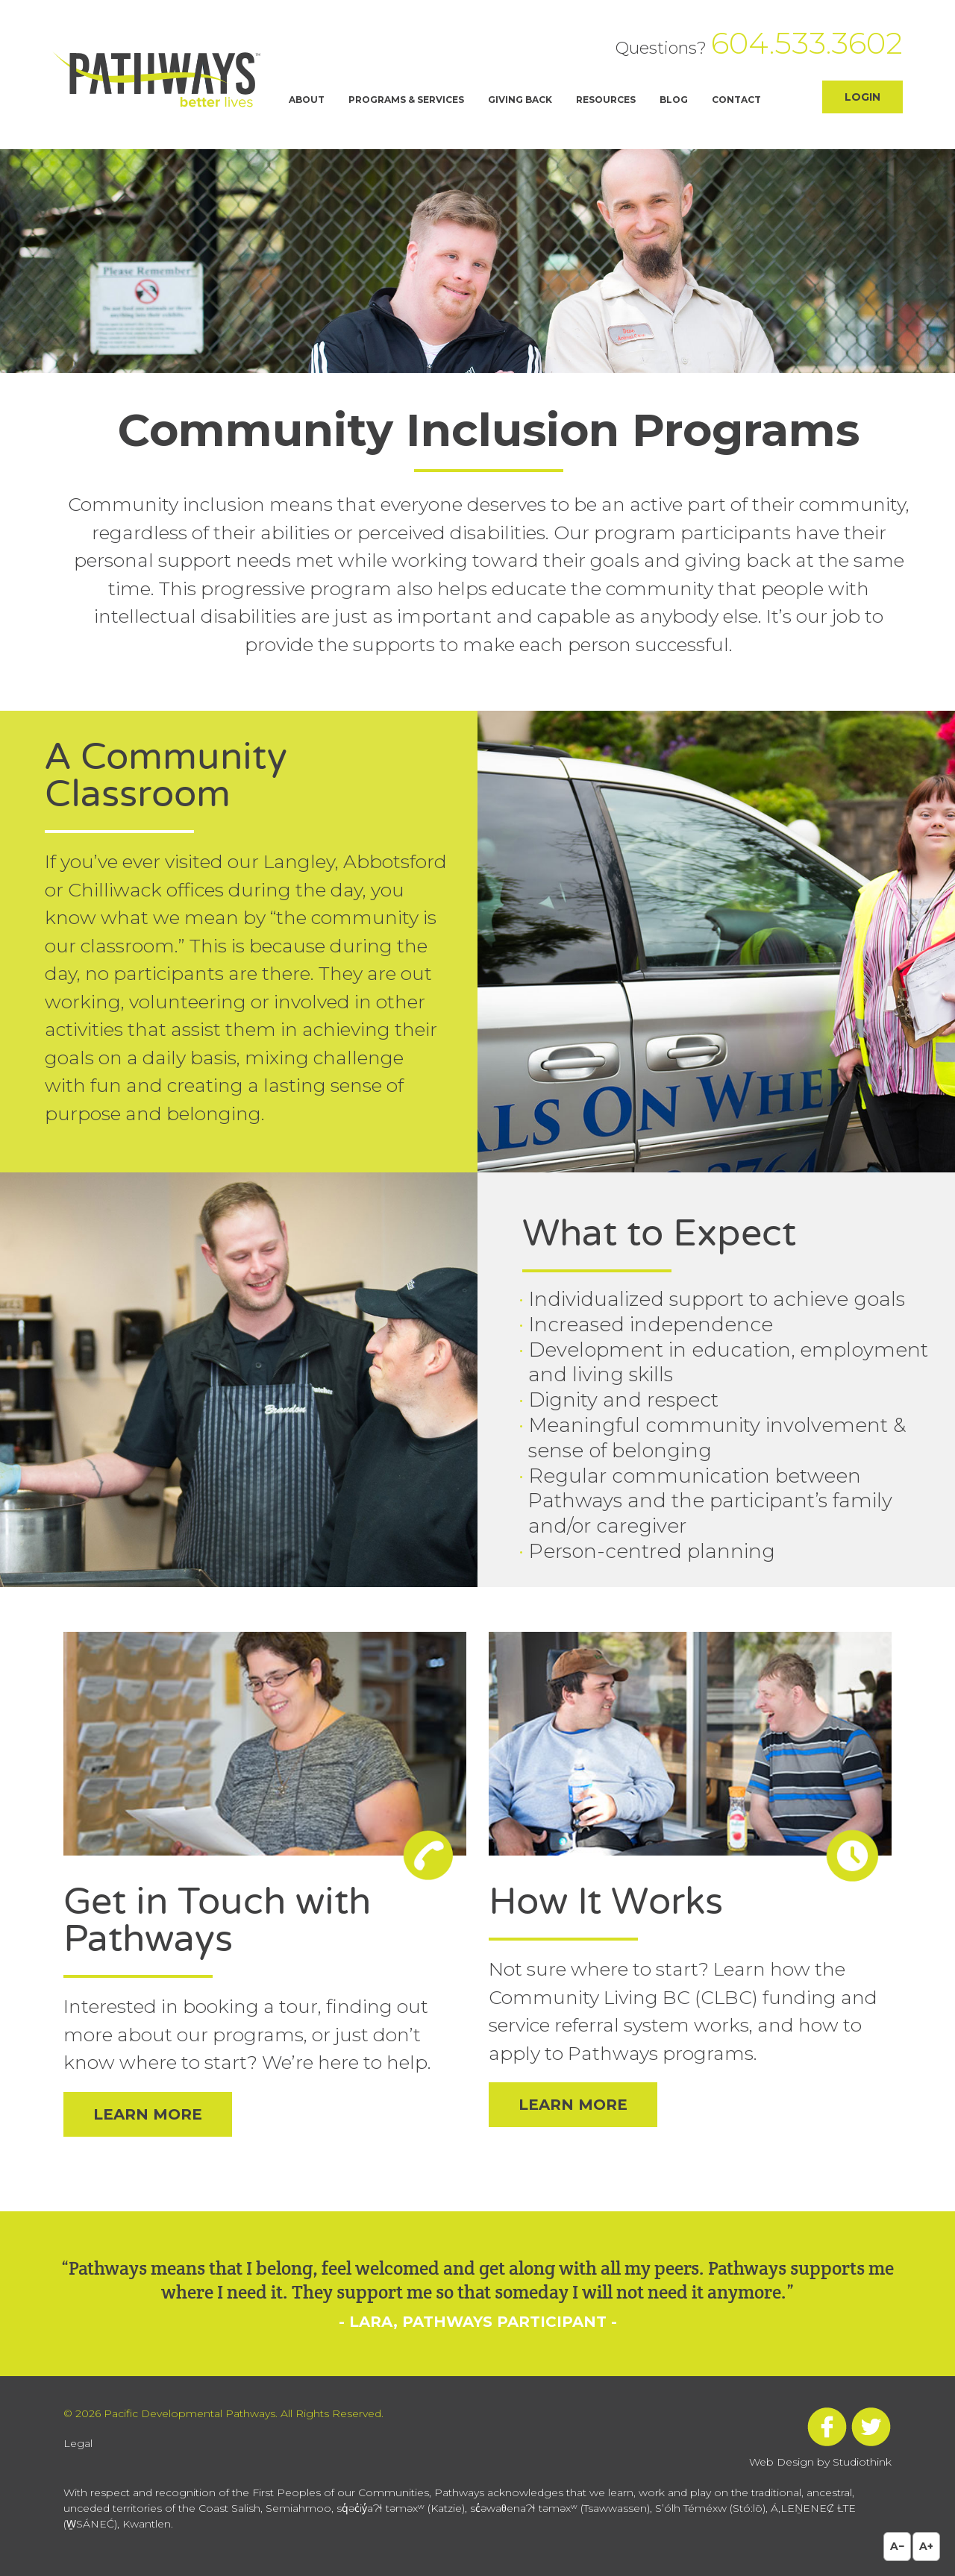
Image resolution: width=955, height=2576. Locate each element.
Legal (78, 2443)
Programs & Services (406, 99)
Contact (736, 99)
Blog (674, 99)
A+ (926, 2546)
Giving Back (520, 99)
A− (897, 2546)
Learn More (147, 2114)
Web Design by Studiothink (820, 2462)
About (307, 99)
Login (862, 97)
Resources (606, 99)
